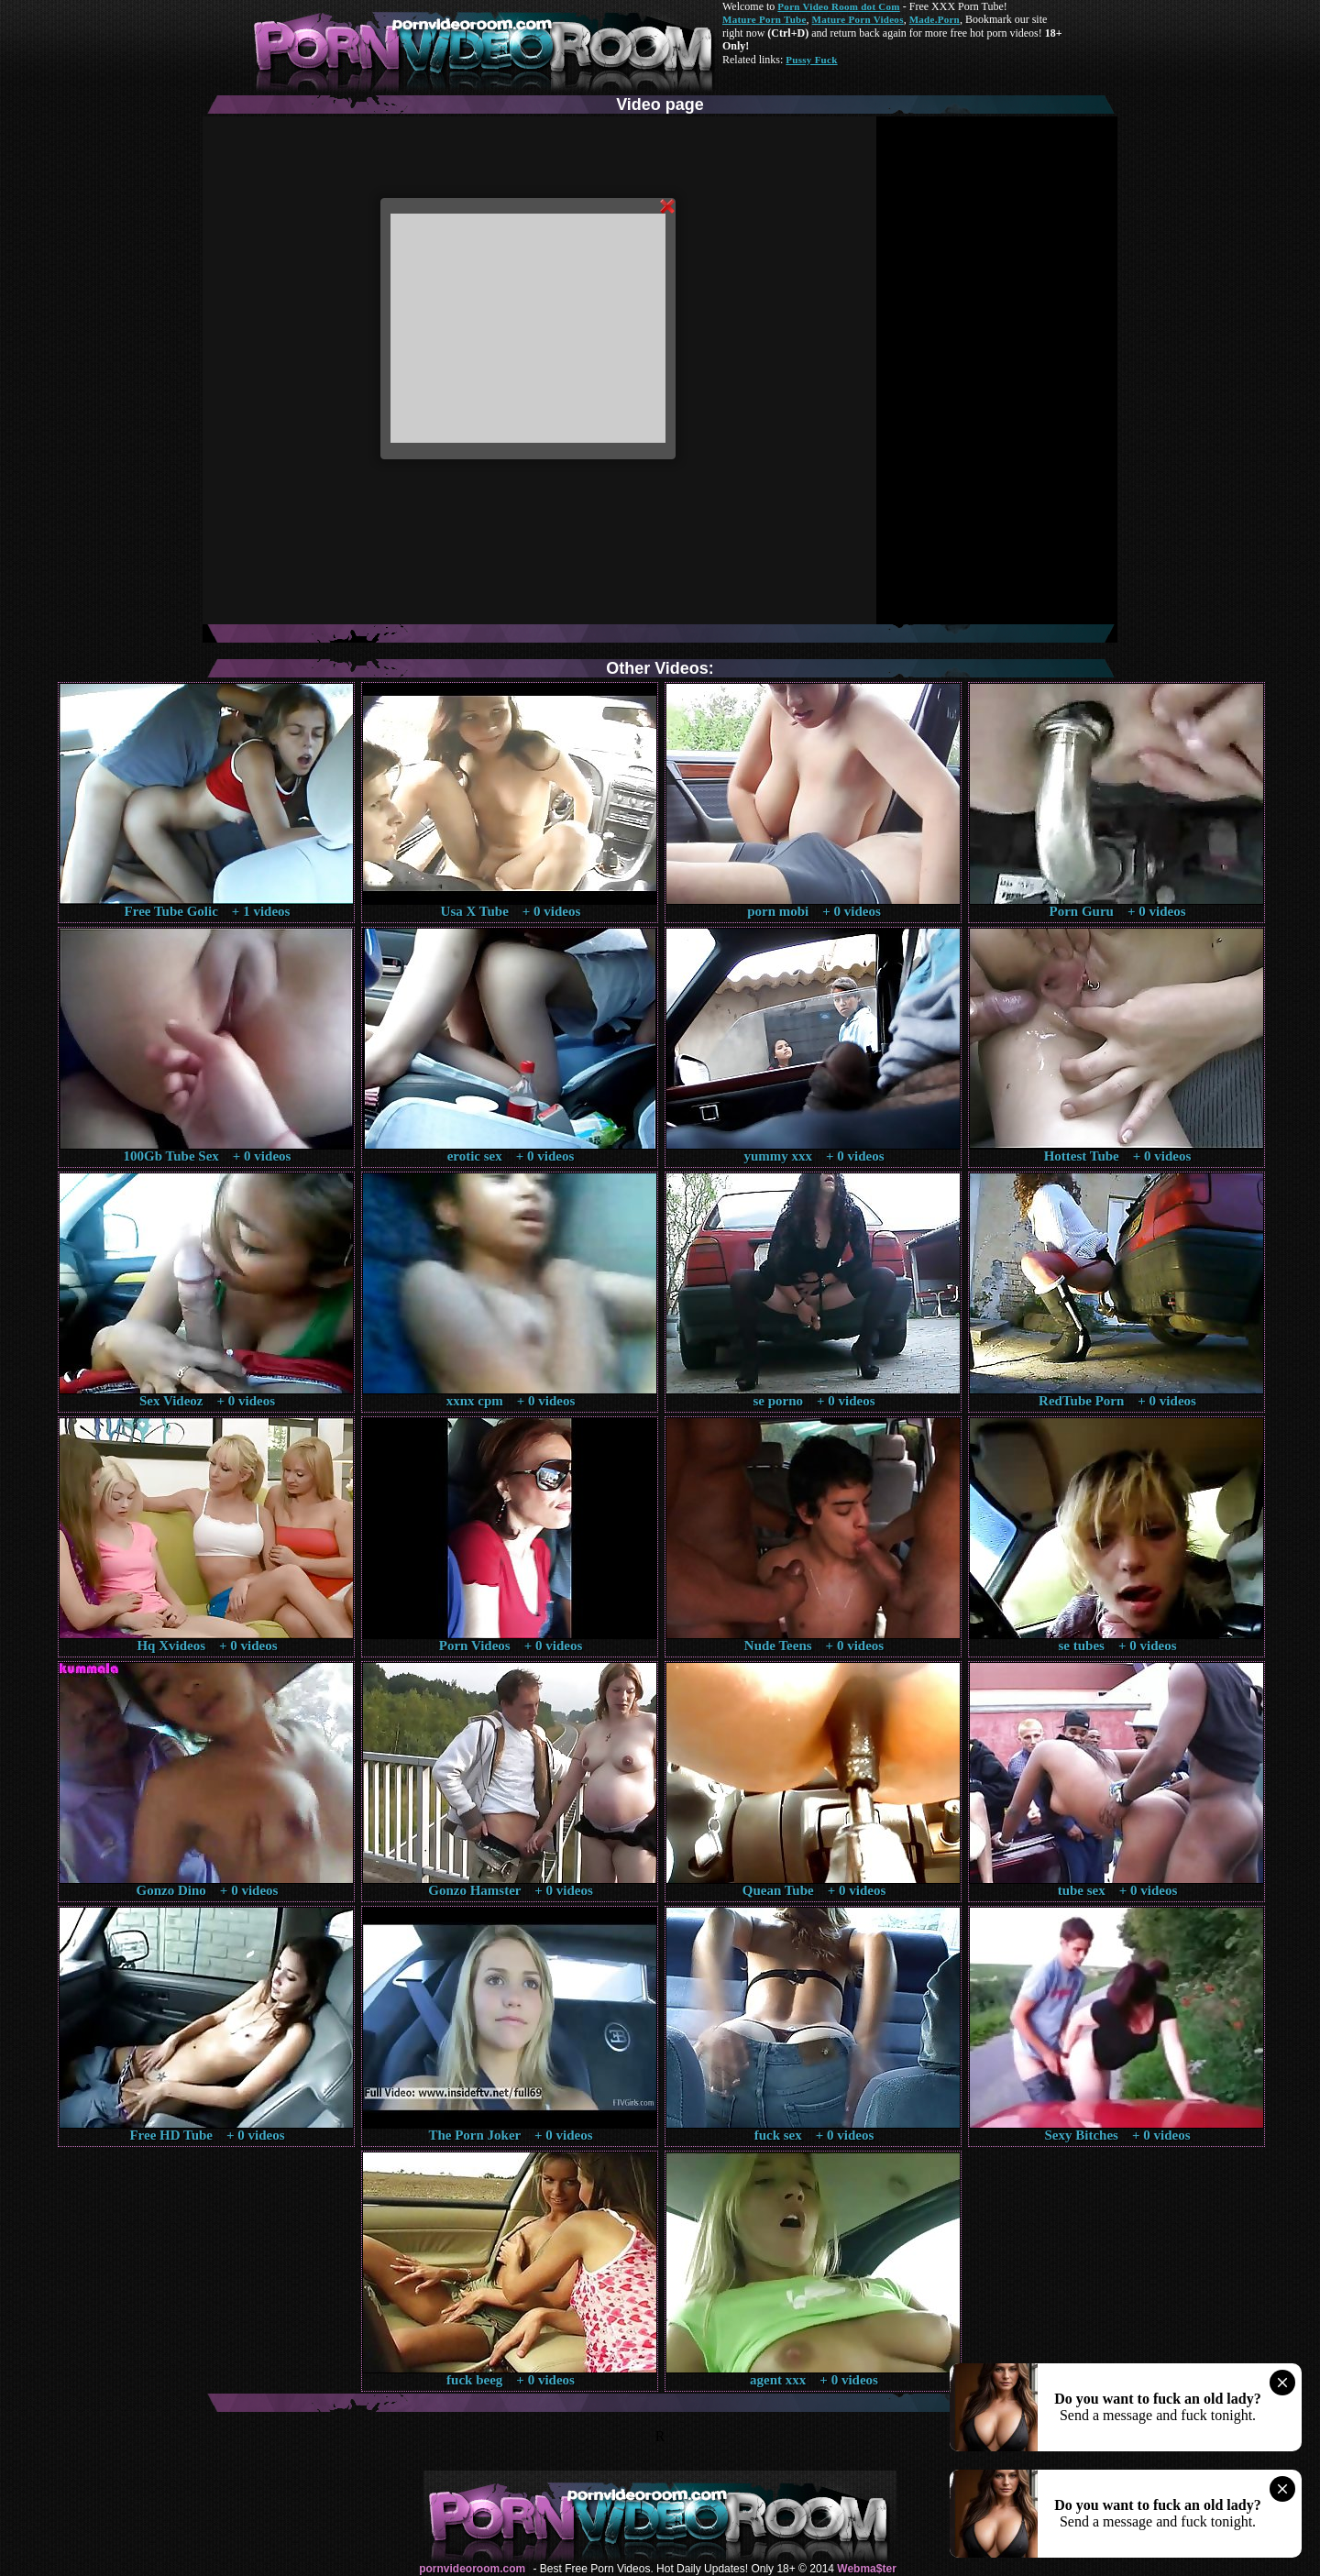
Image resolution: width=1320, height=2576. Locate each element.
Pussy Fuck (811, 59)
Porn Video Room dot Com (838, 6)
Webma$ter (866, 2568)
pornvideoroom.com (472, 2568)
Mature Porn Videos (858, 19)
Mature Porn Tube (764, 19)
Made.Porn (934, 19)
